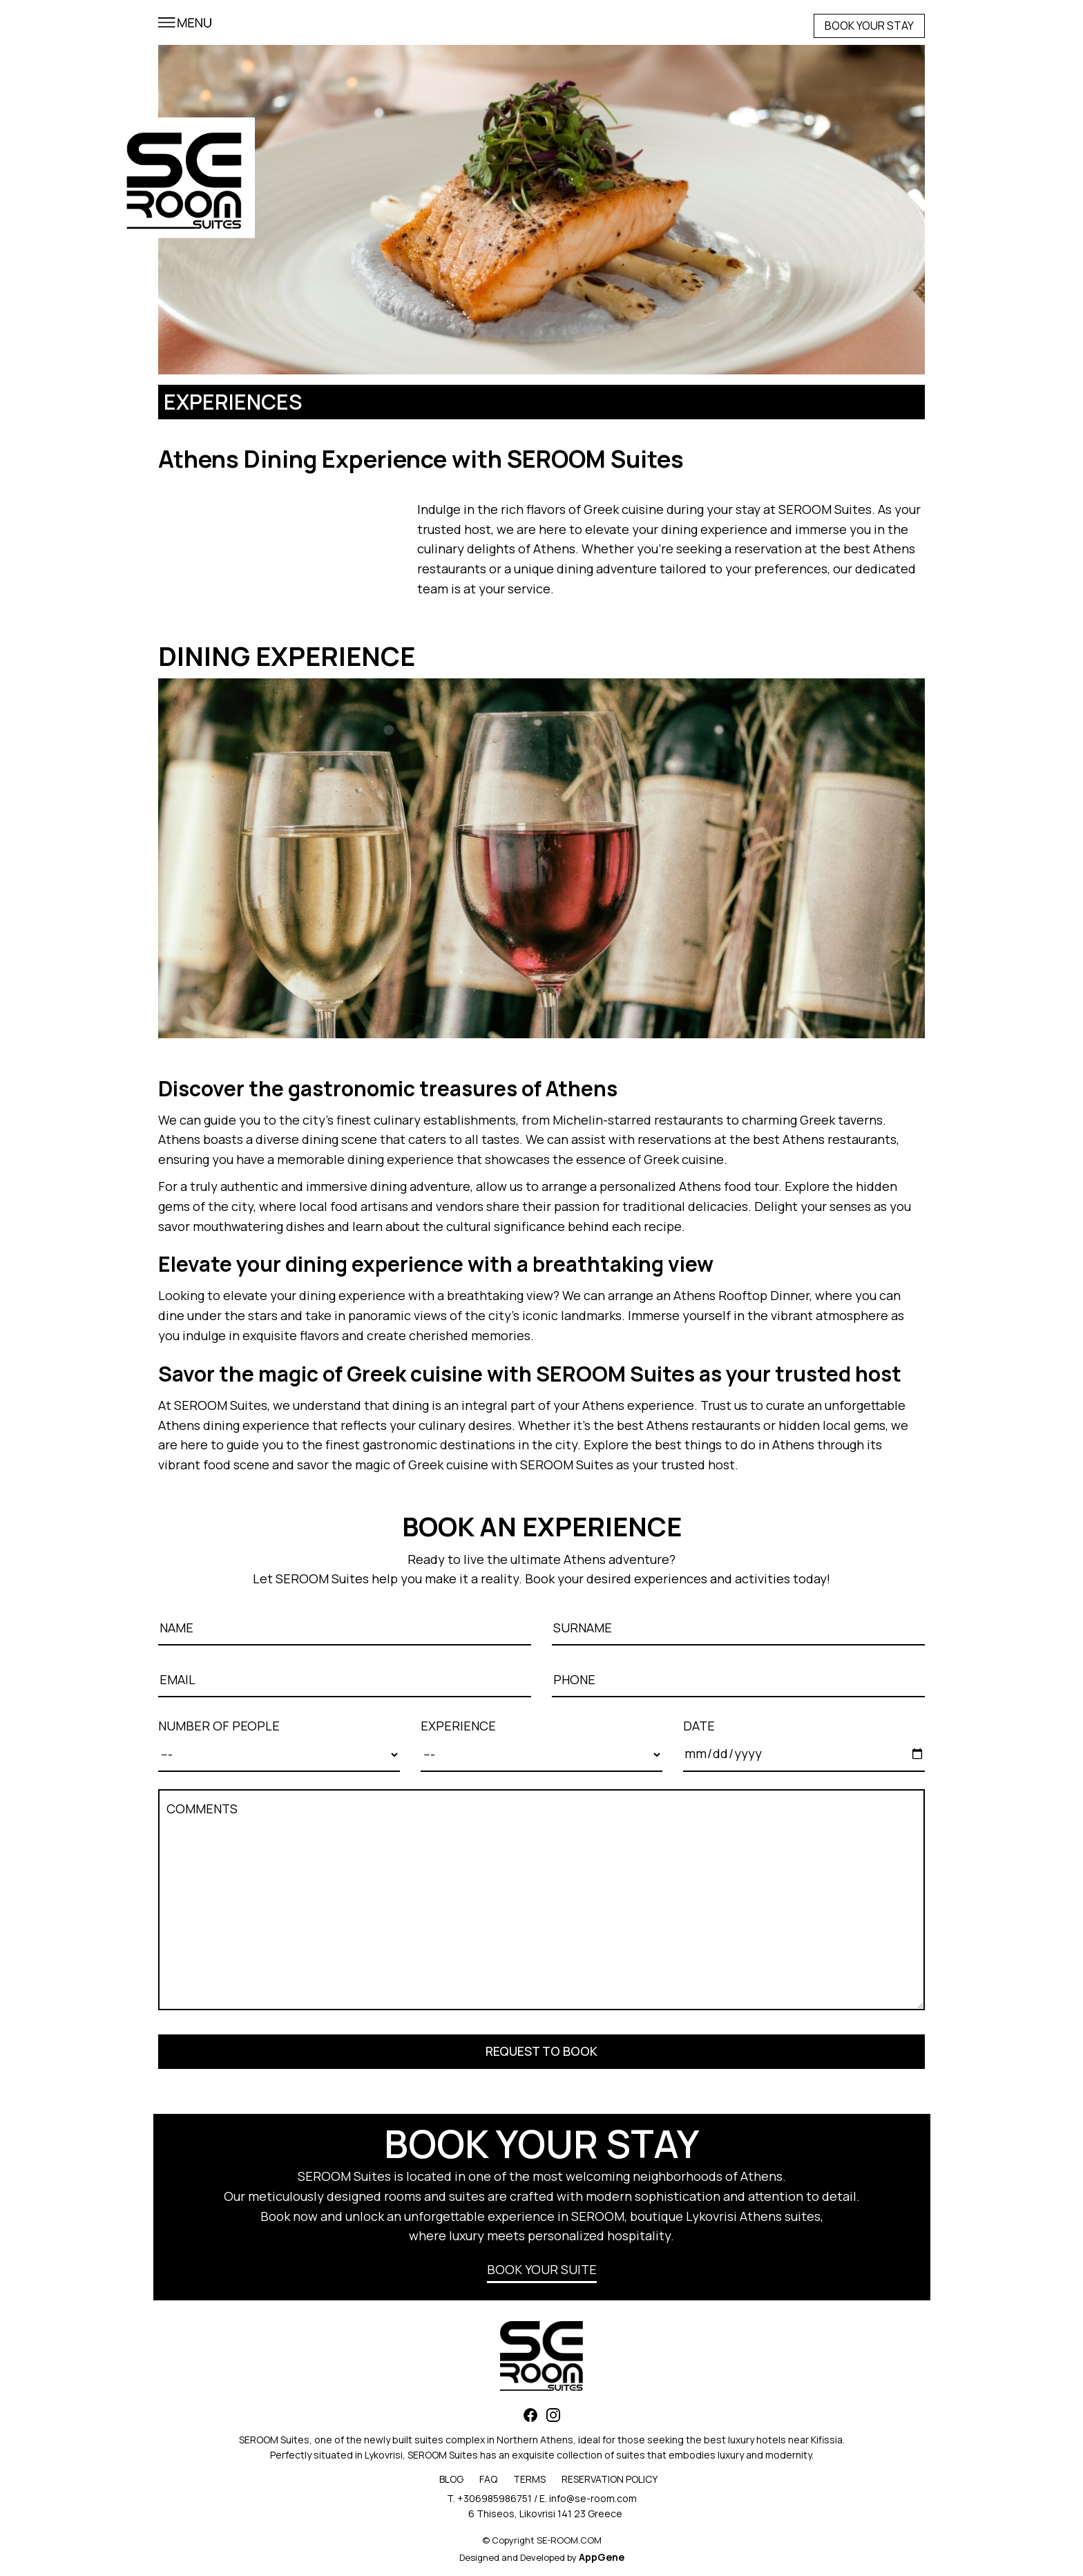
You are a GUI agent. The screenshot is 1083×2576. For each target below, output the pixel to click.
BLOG (451, 2479)
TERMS (529, 2479)
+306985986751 (494, 2498)
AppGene (601, 2557)
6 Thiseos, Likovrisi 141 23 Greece (545, 2513)
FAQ (488, 2479)
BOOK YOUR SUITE (542, 2269)
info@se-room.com (593, 2498)
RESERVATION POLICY (610, 2479)
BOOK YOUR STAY (869, 25)
